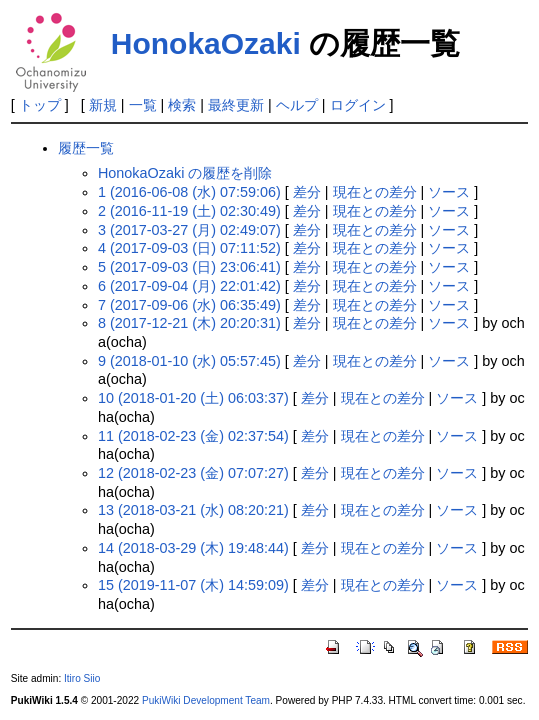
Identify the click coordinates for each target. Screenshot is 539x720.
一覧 (143, 105)
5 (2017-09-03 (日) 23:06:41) (189, 267)
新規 (103, 105)
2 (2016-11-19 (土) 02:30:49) (189, 211)
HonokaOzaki (206, 43)
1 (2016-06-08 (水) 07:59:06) (189, 192)
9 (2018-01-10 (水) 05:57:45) (189, 361)
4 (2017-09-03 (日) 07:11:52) (189, 248)
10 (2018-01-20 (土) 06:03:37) (193, 398)
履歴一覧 (86, 148)
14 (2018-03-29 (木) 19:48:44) (193, 548)
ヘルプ (297, 105)
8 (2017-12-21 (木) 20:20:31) (189, 323)
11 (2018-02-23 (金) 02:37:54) (193, 436)
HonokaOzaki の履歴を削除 (185, 173)
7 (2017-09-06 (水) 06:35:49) (189, 305)
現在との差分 (375, 192)
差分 (307, 192)
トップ (40, 105)
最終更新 (236, 105)
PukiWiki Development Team (206, 700)
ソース (449, 192)
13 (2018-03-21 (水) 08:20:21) (193, 510)
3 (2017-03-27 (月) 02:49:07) (189, 230)
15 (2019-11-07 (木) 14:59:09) (193, 585)
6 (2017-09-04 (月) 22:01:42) (189, 286)
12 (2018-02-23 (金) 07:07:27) (193, 473)
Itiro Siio (82, 678)
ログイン (358, 105)
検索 (182, 105)
